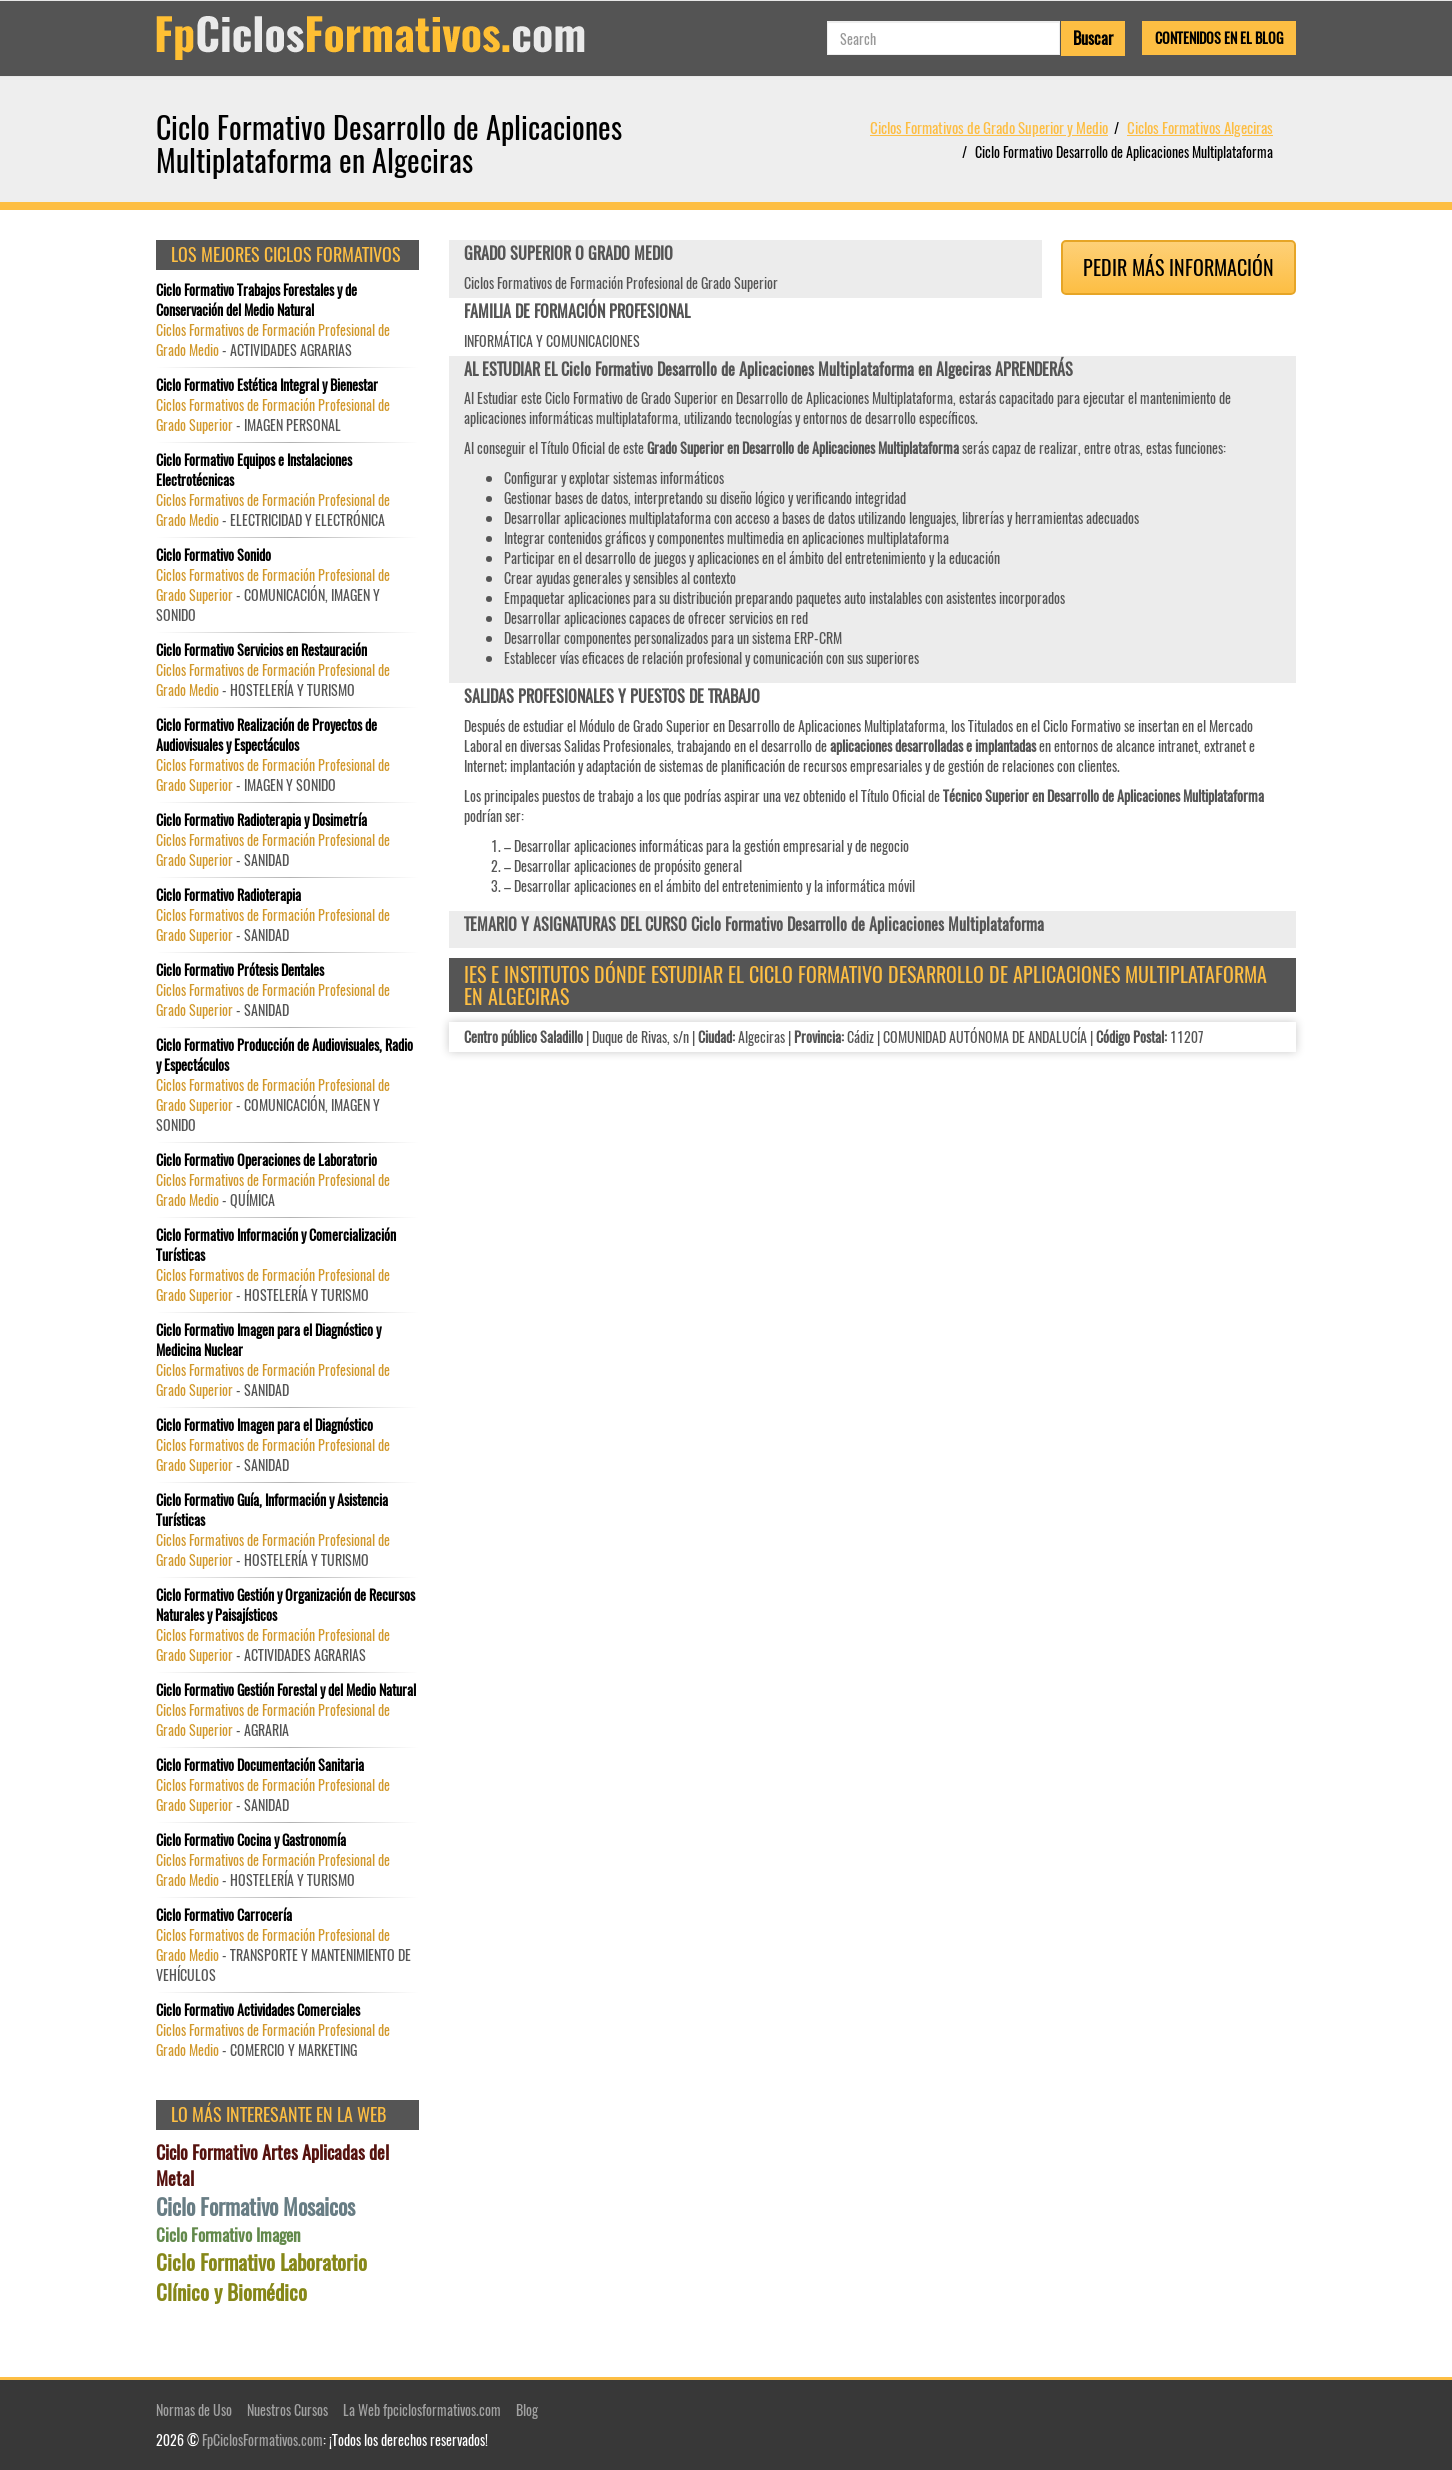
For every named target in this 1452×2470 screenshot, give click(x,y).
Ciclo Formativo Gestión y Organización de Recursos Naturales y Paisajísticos (285, 1605)
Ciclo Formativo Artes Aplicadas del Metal (272, 2165)
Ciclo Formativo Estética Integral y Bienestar (267, 385)
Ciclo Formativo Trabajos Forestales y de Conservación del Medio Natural (256, 300)
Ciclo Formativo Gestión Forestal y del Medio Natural (286, 1690)
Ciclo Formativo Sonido (213, 555)
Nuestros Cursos (287, 2409)
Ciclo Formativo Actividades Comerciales (258, 2010)
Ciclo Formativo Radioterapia (228, 895)
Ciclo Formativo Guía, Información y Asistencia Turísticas (272, 1510)
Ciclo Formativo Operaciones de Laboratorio (266, 1160)
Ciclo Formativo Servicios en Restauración (261, 650)
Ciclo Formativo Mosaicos (255, 2206)
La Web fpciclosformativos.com (422, 2409)
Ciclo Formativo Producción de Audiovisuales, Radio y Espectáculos (284, 1055)
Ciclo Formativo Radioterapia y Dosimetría (261, 820)
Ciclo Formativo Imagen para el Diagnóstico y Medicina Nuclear (268, 1340)
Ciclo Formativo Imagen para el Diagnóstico (264, 1425)
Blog (527, 2409)
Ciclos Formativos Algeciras (1200, 127)
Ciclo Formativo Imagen (228, 2235)
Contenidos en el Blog (1219, 37)
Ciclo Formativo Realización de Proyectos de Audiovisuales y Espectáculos (266, 735)
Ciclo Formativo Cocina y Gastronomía (251, 1840)
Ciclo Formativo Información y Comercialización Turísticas (276, 1245)
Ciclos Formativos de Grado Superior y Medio (989, 127)
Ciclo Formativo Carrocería (224, 1915)
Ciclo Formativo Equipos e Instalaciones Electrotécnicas (254, 470)
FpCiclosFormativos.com (262, 2439)
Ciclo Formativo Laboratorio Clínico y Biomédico (261, 2277)
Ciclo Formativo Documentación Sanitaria (260, 1765)
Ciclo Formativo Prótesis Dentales (240, 970)
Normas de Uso (194, 2409)
